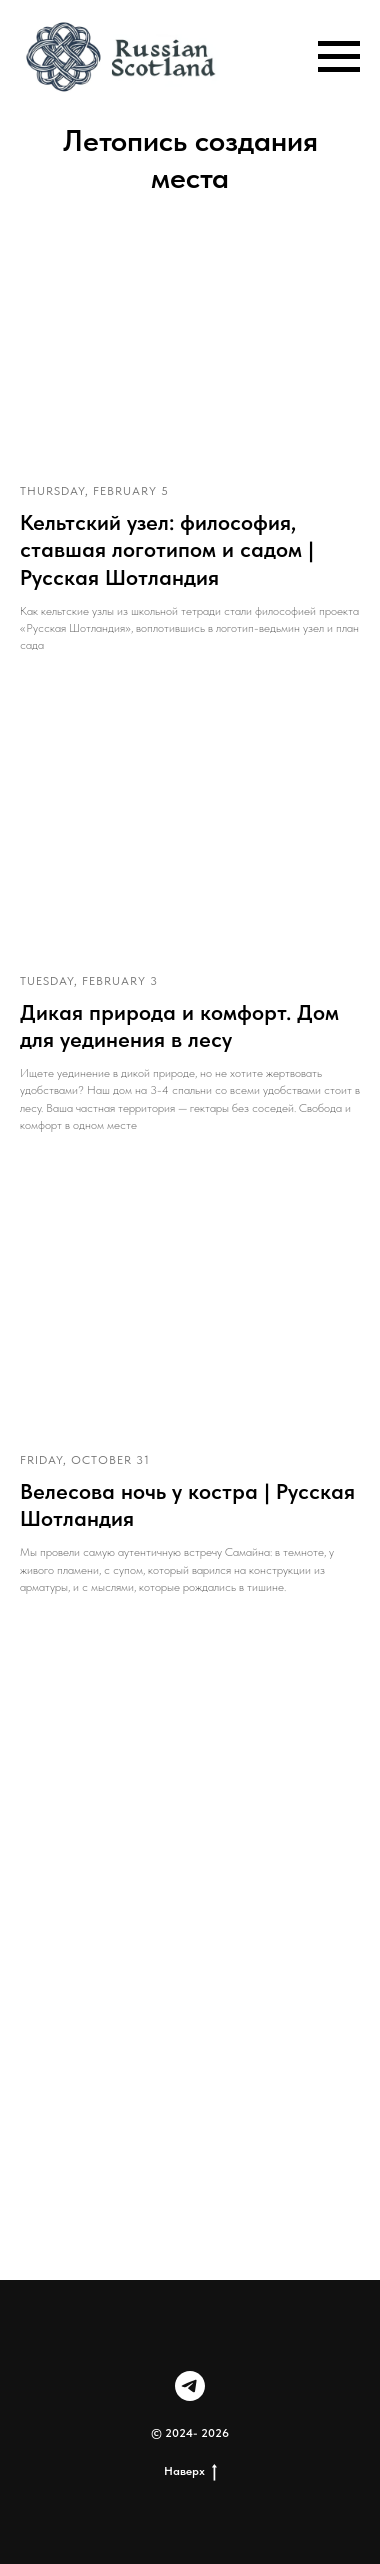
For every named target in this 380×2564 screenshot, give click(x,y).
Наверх (190, 2471)
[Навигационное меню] (339, 57)
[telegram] (190, 2386)
